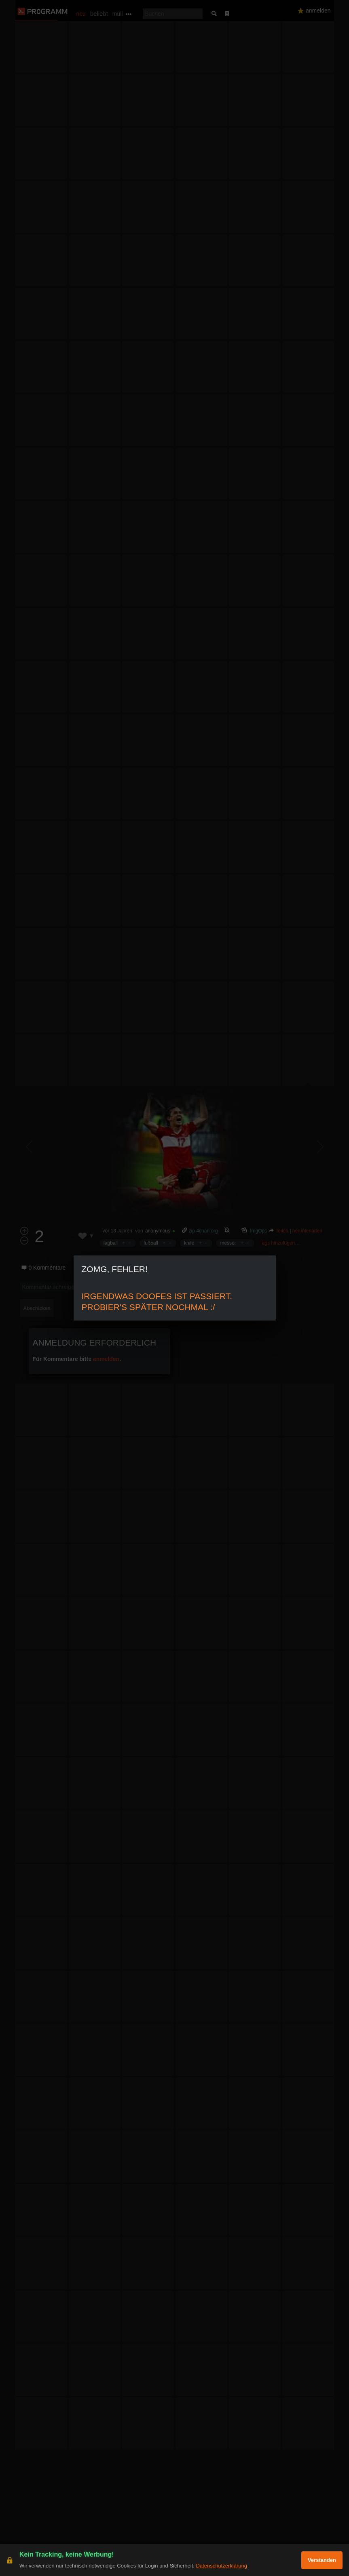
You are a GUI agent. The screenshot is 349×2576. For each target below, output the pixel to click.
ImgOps (259, 1231)
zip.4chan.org (203, 1231)
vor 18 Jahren (117, 1231)
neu (81, 14)
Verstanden (322, 2560)
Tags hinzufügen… (280, 1243)
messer (228, 1243)
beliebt (99, 13)
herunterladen (307, 1231)
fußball (151, 1243)
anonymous (157, 1231)
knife (189, 1243)
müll (117, 14)
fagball (111, 1243)
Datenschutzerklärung (221, 2566)
